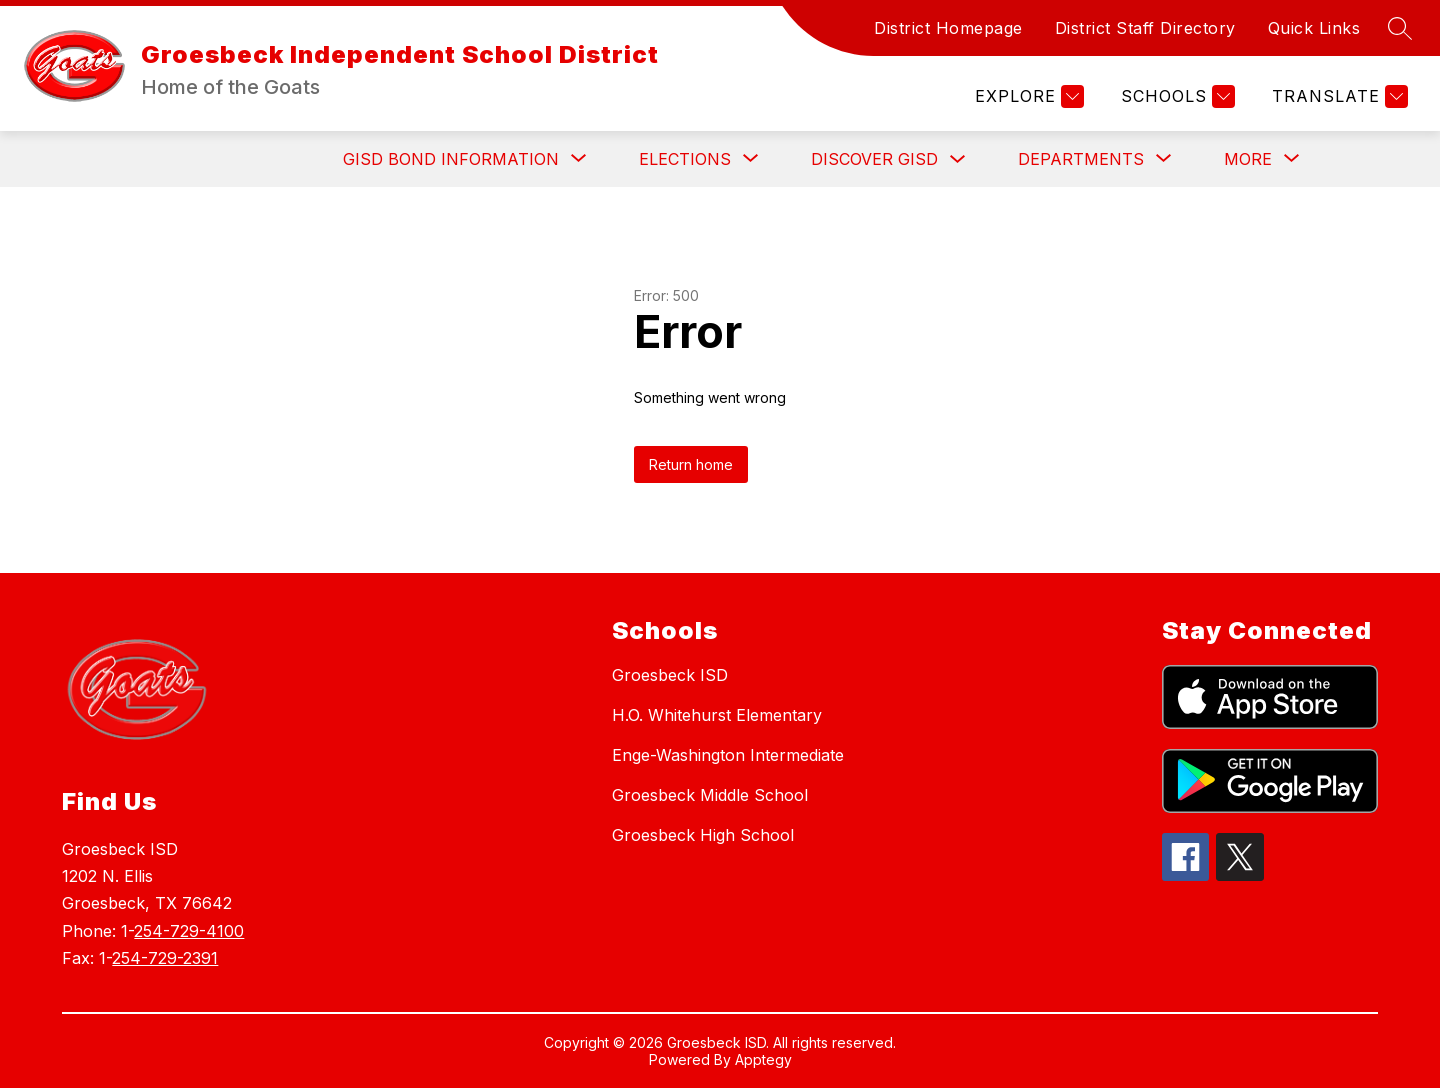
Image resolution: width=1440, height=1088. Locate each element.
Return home (691, 464)
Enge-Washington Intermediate (728, 755)
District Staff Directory (1145, 28)
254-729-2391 (165, 958)
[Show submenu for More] (1248, 159)
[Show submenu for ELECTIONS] (685, 159)
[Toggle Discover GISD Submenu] (958, 159)
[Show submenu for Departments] (1081, 159)
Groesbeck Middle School (710, 795)
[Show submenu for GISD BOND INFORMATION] (451, 159)
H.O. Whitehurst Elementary (717, 715)
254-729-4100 (189, 931)
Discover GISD (874, 159)
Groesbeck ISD (670, 675)
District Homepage (948, 28)
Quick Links (1314, 28)
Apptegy (763, 1059)
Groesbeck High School (703, 835)
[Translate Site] (1337, 96)
